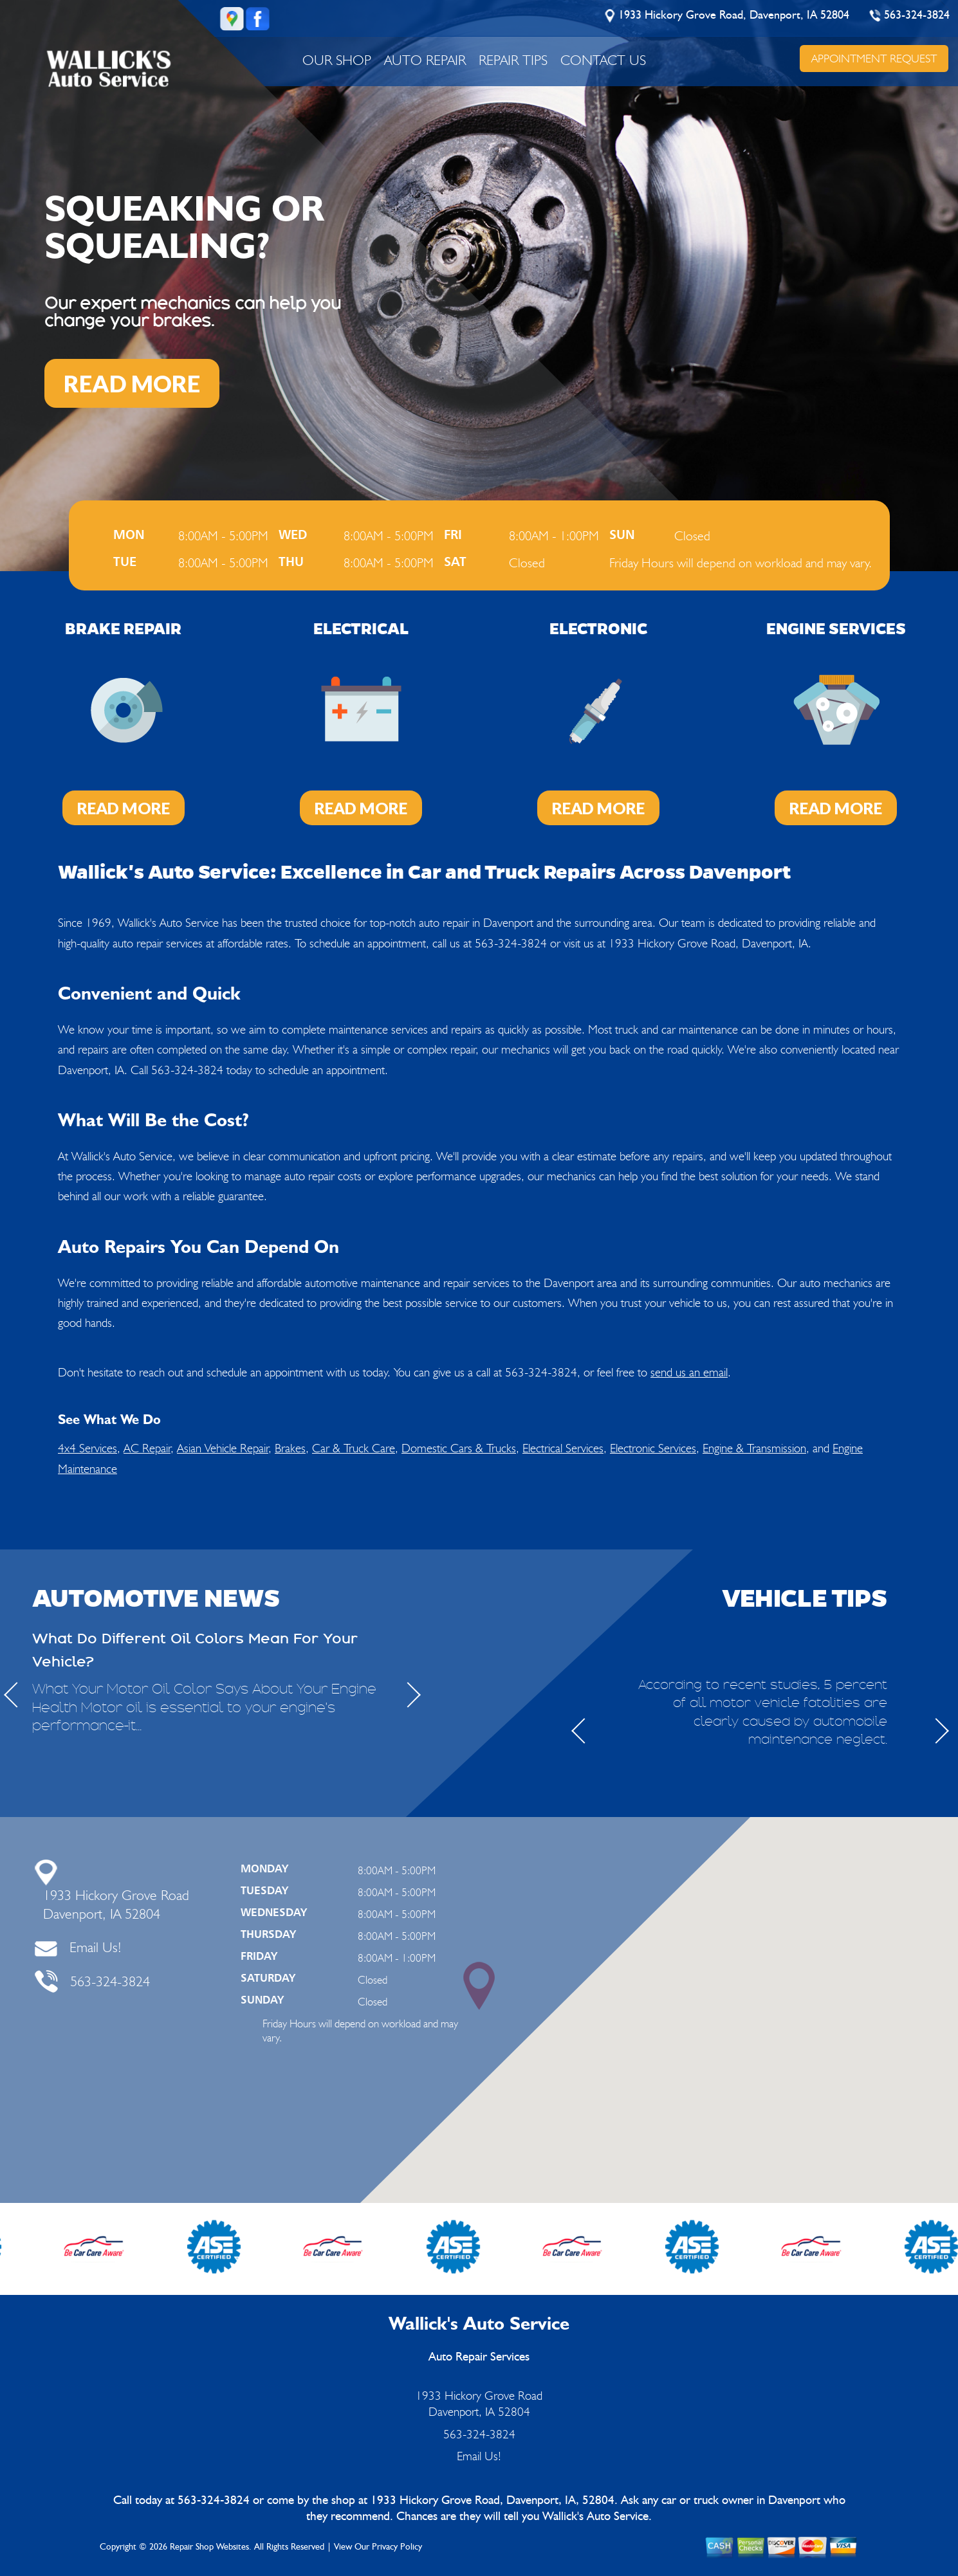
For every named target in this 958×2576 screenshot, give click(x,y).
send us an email (689, 1372)
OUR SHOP (336, 59)
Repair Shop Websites (209, 2547)
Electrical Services (562, 1448)
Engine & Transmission (754, 1448)
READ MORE (132, 383)
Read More (123, 808)
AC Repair (147, 1448)
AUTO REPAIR (425, 59)
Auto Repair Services (479, 2357)
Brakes (290, 1448)
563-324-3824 (917, 15)
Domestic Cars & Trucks (458, 1448)
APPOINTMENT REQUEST (874, 58)
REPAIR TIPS (513, 59)
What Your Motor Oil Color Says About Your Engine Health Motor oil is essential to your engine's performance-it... (204, 1708)
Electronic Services (653, 1448)
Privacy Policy (397, 2547)
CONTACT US (603, 59)
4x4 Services (87, 1448)
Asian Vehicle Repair (222, 1448)
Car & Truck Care (353, 1448)
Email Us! (95, 1947)
